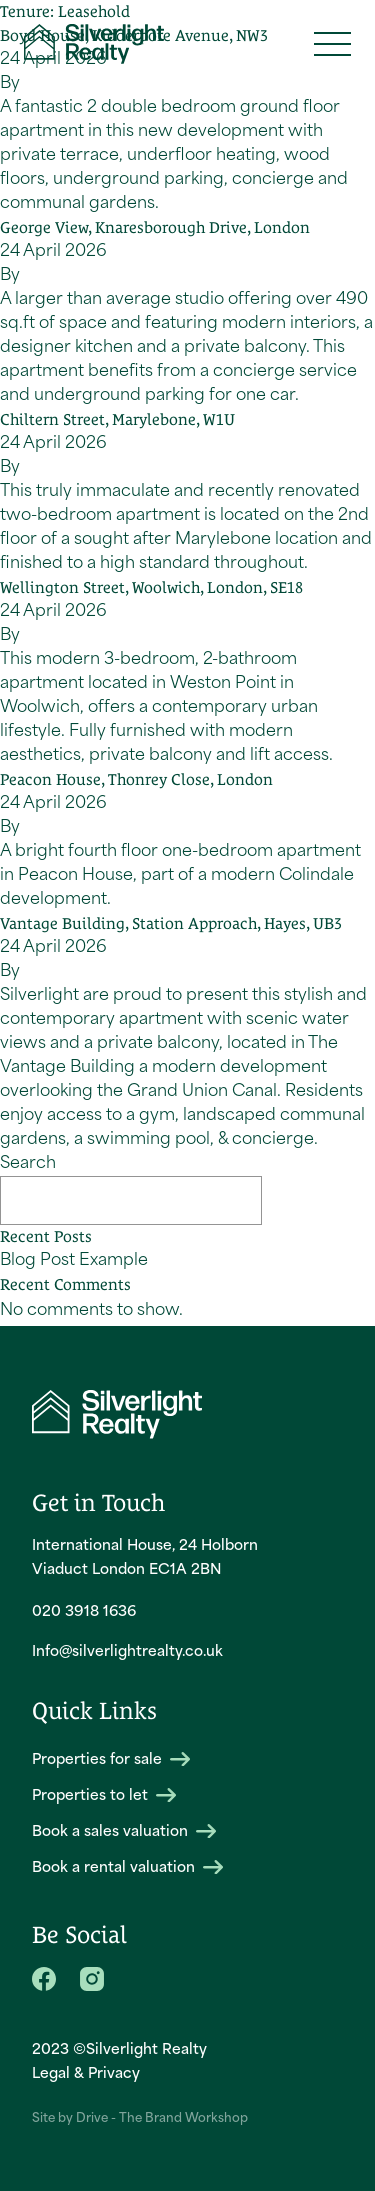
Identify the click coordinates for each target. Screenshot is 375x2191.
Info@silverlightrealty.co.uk (127, 1652)
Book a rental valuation (127, 1867)
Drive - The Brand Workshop (162, 2119)
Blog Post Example (74, 1261)
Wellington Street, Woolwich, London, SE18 (151, 587)
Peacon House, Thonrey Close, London (136, 779)
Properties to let (104, 1795)
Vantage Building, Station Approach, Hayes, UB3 (171, 923)
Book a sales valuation (124, 1831)
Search (28, 1164)
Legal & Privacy (86, 2074)
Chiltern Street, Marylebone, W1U (117, 419)
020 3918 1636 (84, 1612)
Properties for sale (111, 1759)
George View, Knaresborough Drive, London (155, 227)
